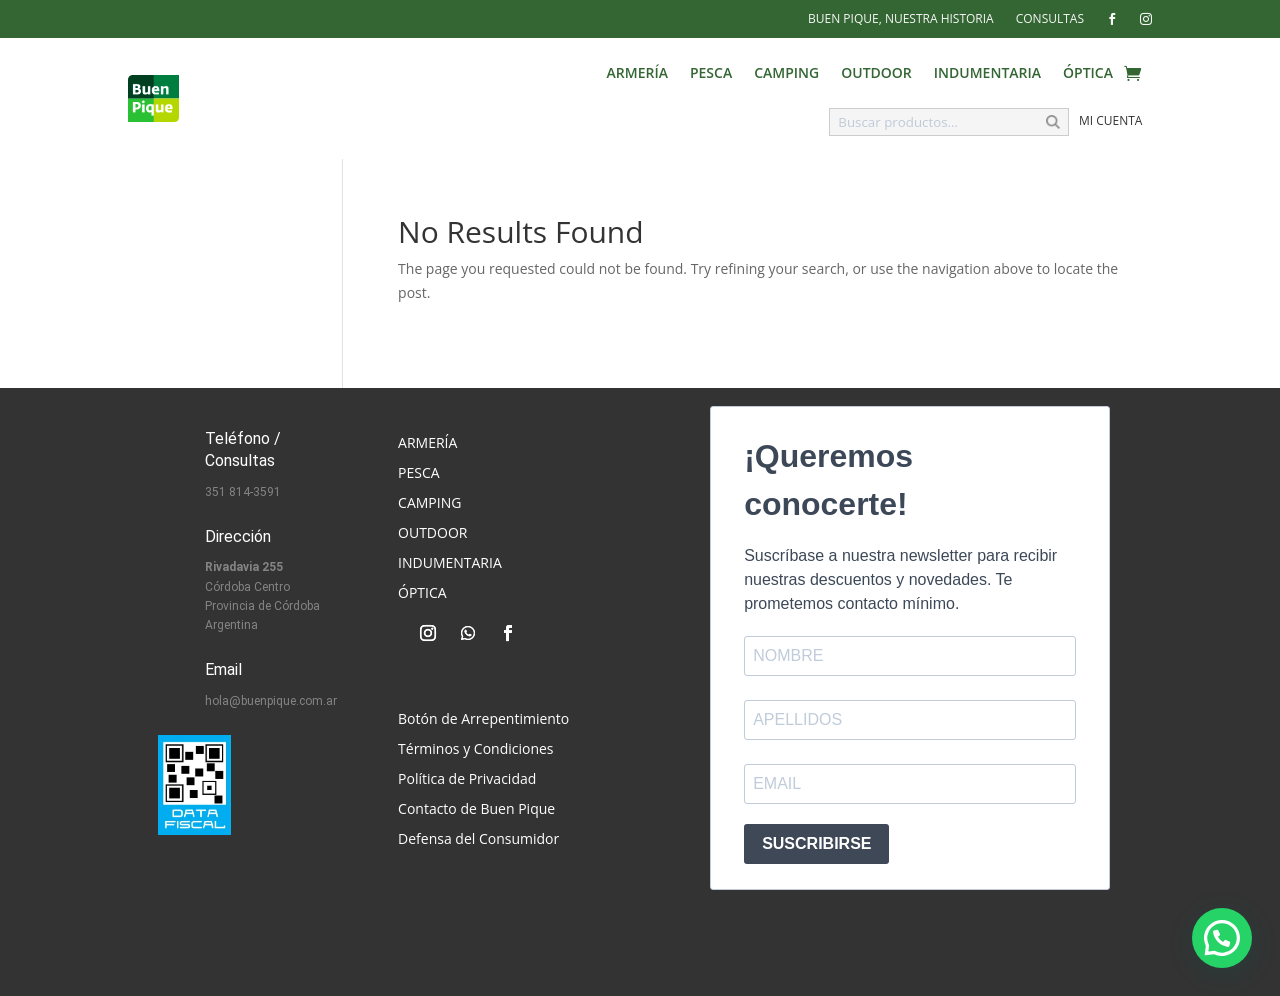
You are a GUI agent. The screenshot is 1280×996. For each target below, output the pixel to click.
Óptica (1088, 74)
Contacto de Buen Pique (476, 810)
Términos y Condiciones (475, 750)
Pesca (711, 74)
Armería (637, 74)
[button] (1222, 938)
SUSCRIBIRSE (816, 843)
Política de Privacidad (467, 780)
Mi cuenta (1110, 120)
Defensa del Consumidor (478, 840)
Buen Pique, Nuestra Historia (901, 19)
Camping (786, 74)
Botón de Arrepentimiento (483, 720)
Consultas (1050, 19)
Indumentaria (987, 74)
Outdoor (876, 74)
